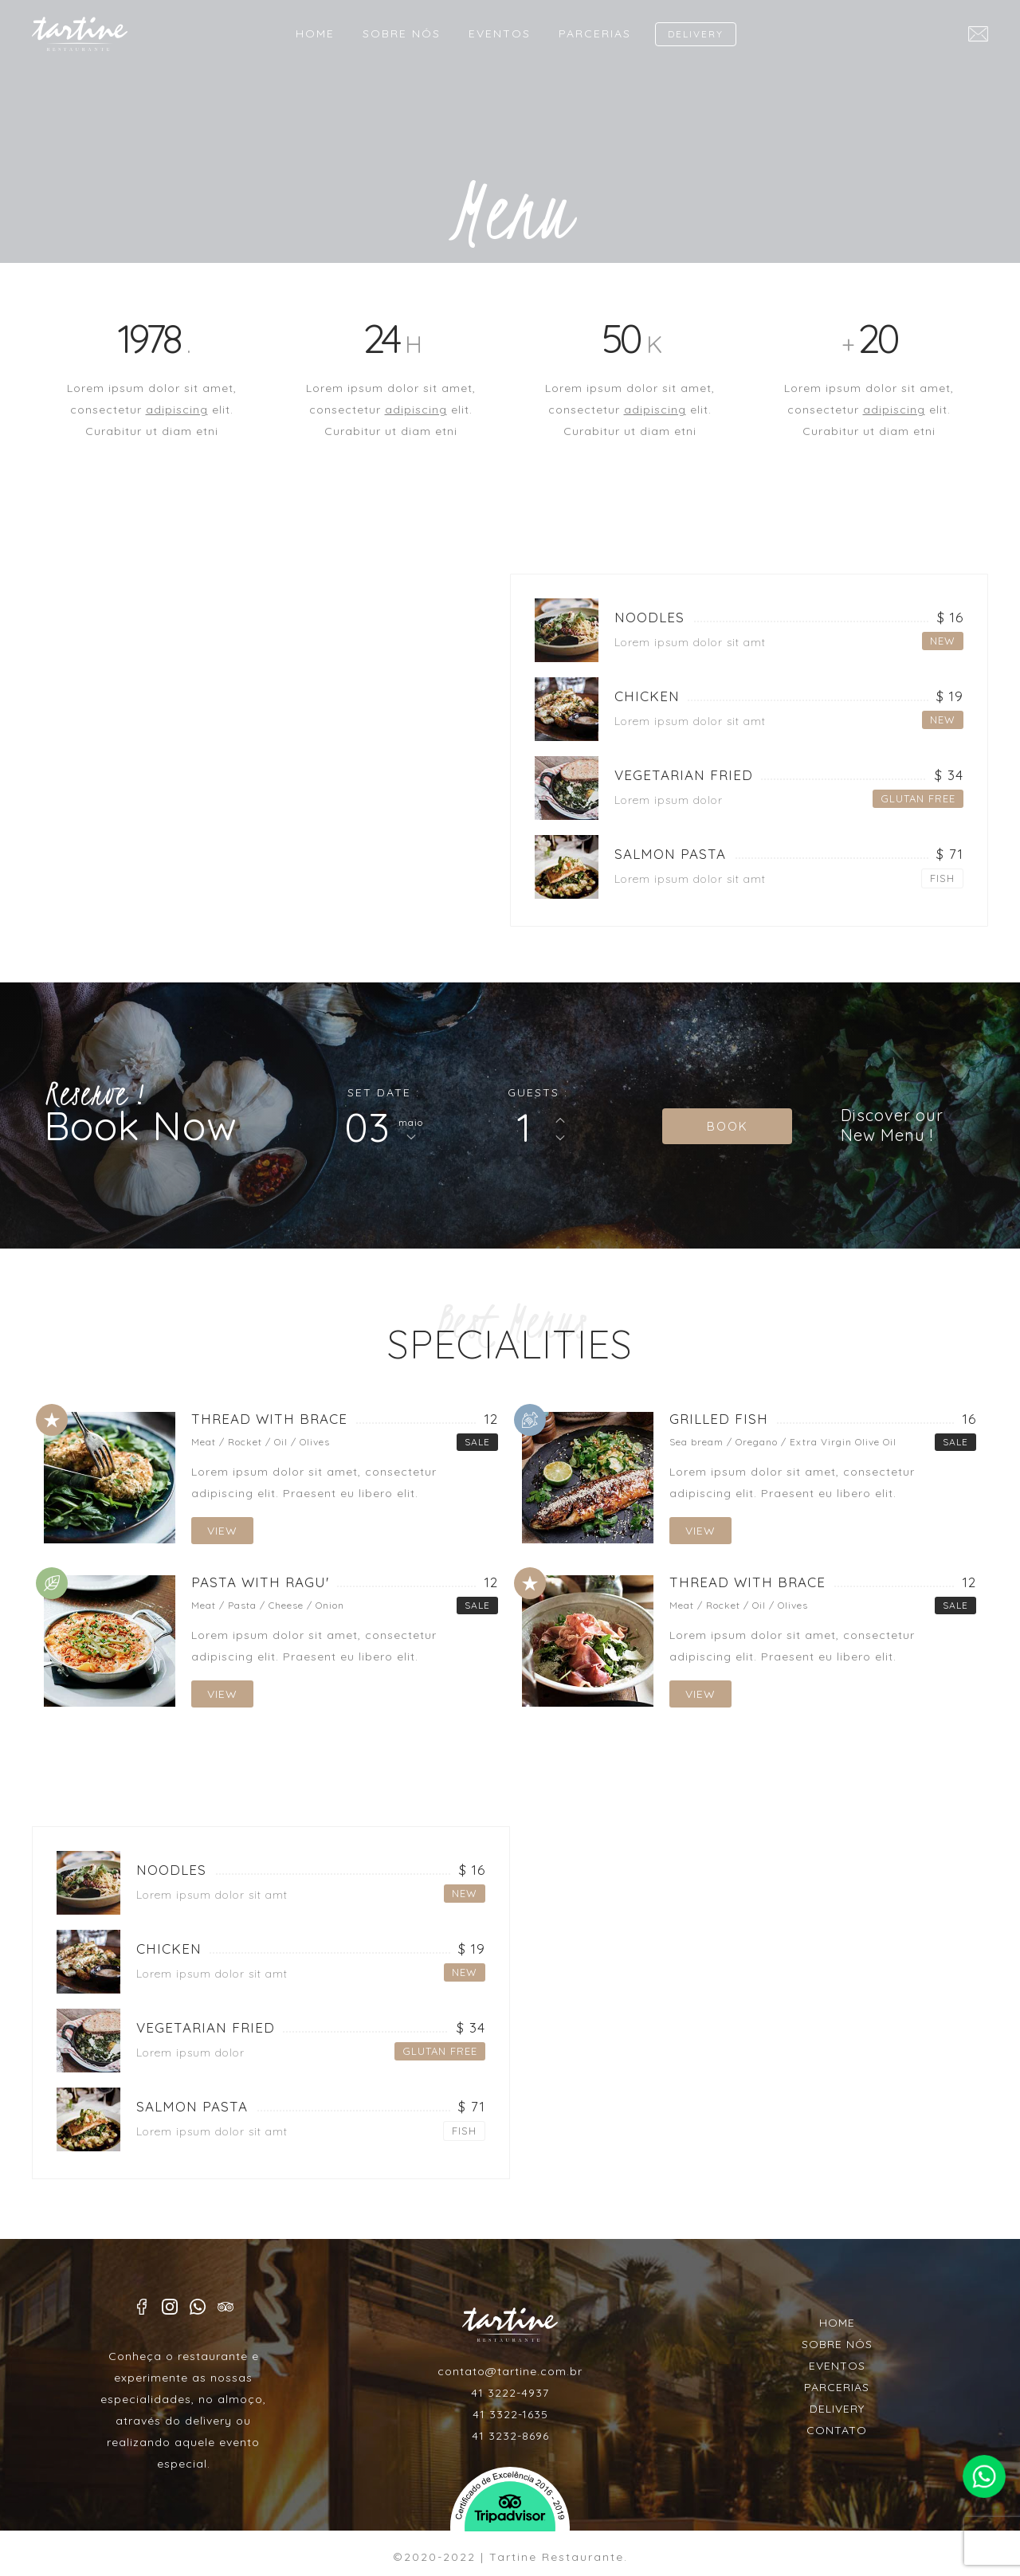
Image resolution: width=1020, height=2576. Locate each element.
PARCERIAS (595, 33)
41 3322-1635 (510, 2414)
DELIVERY (696, 34)
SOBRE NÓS (402, 33)
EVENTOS (500, 33)
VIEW (222, 1530)
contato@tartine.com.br (510, 2371)
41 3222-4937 (510, 2393)
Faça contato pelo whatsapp (984, 2476)
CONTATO (836, 2430)
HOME (315, 33)
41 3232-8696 (510, 2436)
